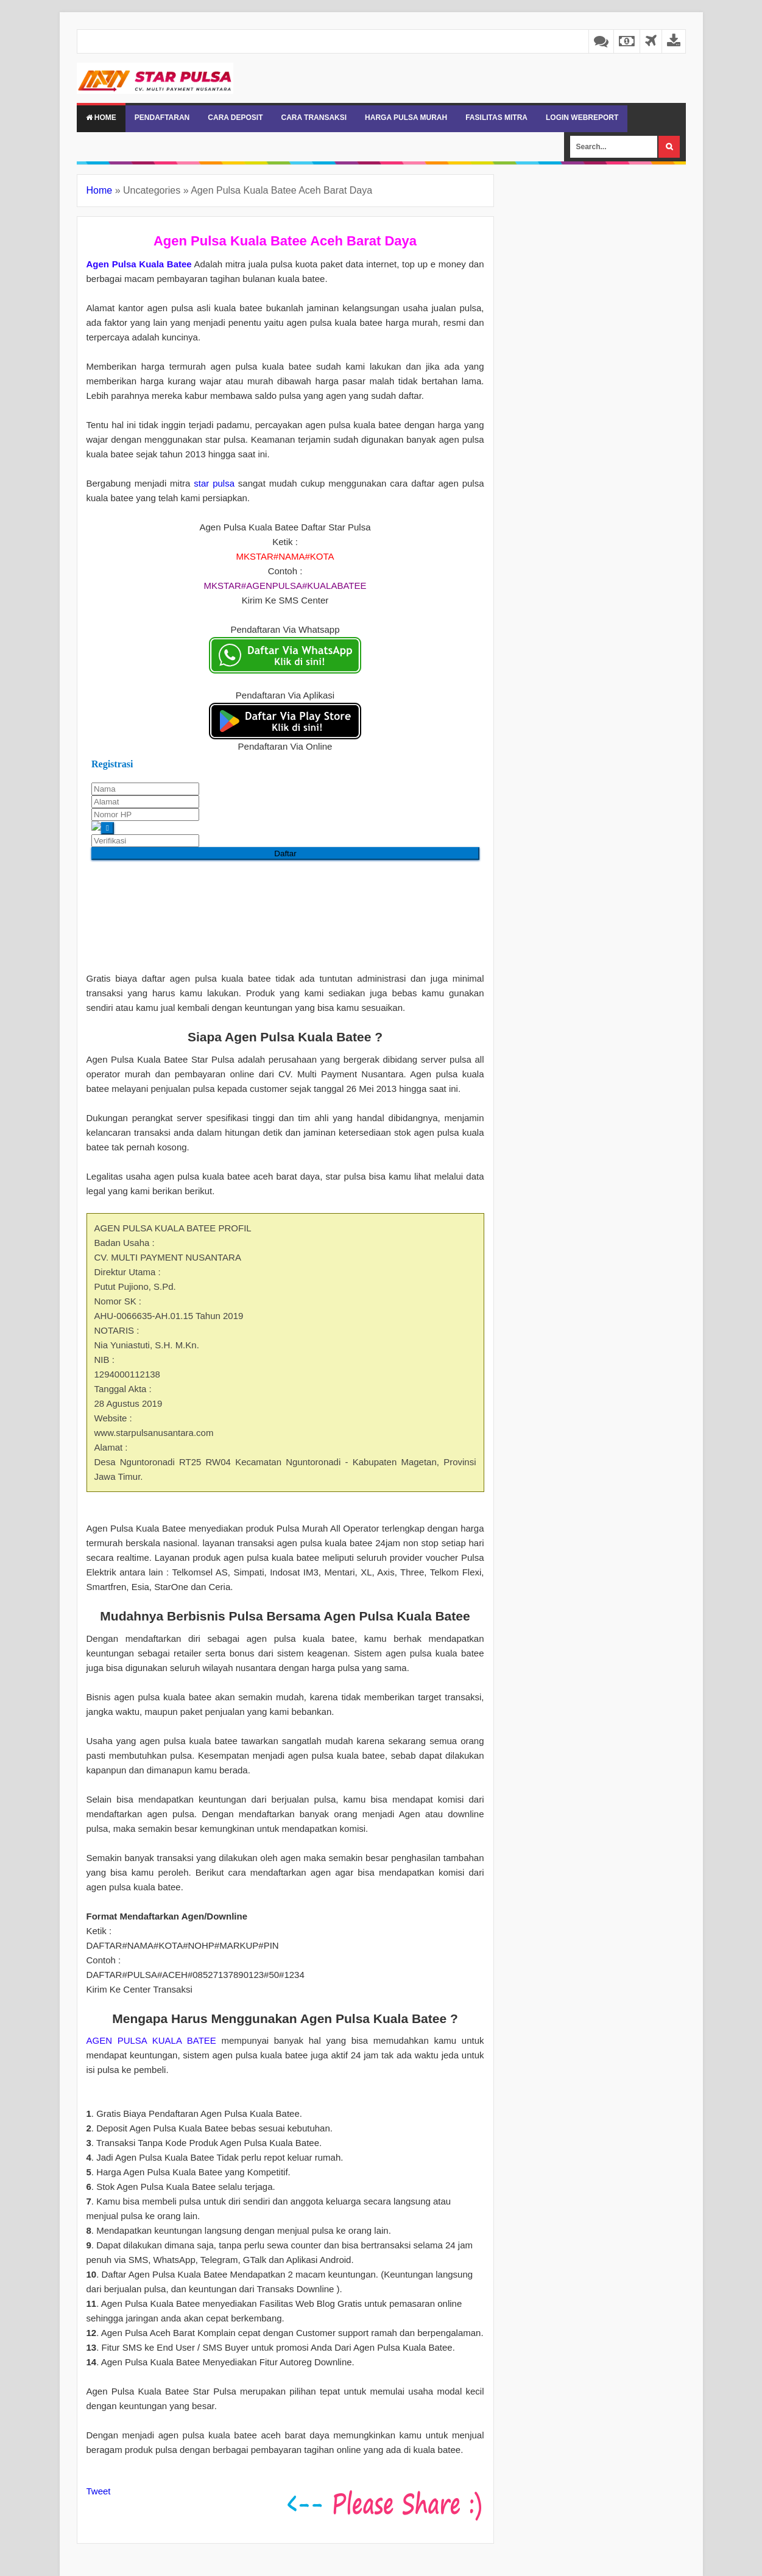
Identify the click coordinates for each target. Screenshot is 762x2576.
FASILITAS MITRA (496, 117)
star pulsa (214, 483)
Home (101, 117)
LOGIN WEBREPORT (582, 117)
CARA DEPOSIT (235, 117)
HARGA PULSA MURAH (406, 117)
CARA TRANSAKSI (314, 117)
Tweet (98, 2491)
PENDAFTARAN (162, 117)
